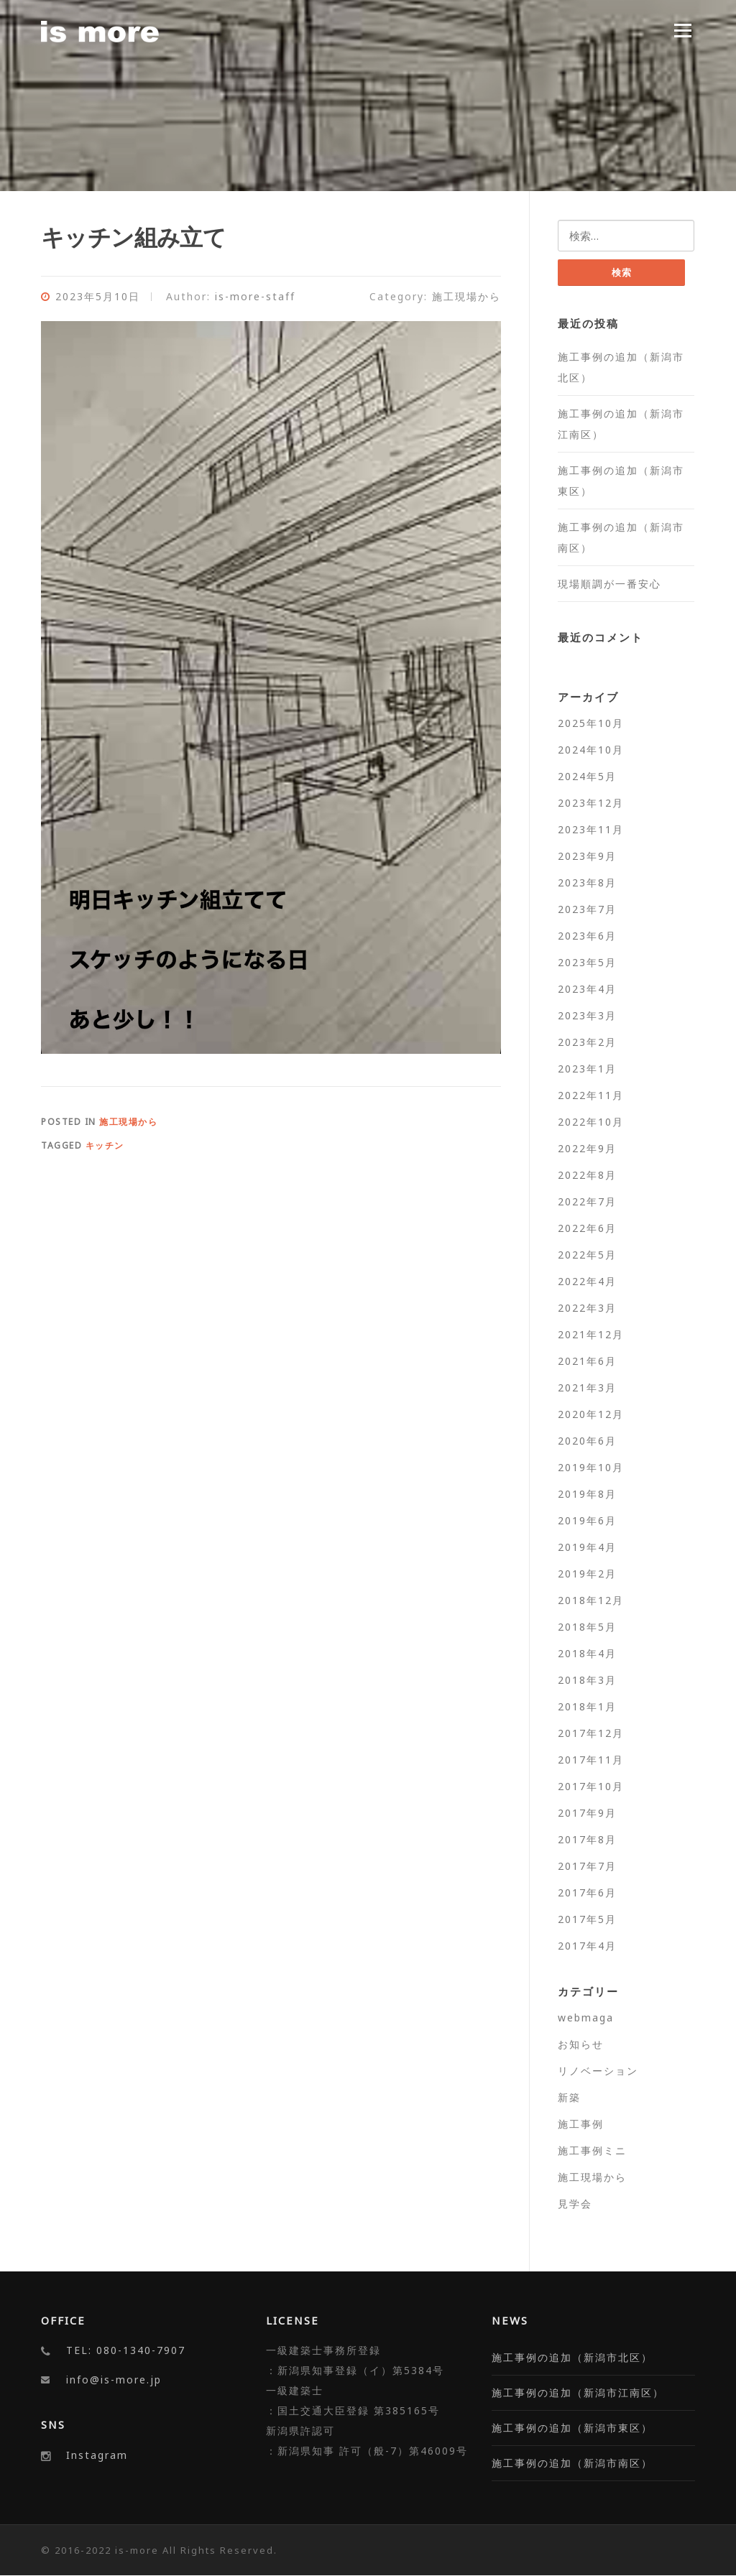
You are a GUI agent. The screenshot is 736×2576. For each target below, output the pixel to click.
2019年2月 (587, 1573)
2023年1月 (587, 1068)
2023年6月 (587, 935)
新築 (569, 2097)
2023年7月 (587, 909)
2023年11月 (591, 829)
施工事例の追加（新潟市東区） (572, 2428)
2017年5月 (587, 1919)
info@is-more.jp (114, 2380)
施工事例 (581, 2124)
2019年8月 (587, 1494)
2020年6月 (587, 1440)
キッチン (105, 1145)
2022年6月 (587, 1228)
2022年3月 (587, 1308)
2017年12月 (591, 1733)
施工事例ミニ (592, 2150)
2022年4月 (587, 1281)
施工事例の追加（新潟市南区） (572, 2463)
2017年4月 (587, 1945)
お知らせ (581, 2044)
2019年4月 (587, 1547)
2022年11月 (591, 1095)
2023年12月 (591, 803)
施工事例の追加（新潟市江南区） (578, 2393)
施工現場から (466, 296)
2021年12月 (591, 1334)
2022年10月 (591, 1122)
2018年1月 (587, 1706)
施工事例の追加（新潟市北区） (572, 2358)
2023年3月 (587, 1015)
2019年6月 (587, 1520)
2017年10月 (591, 1786)
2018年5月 (587, 1627)
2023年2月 (587, 1042)
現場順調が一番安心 (609, 583)
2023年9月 (587, 856)
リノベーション (598, 2070)
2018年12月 (591, 1600)
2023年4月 (587, 989)
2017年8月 (587, 1839)
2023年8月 (587, 882)
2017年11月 (591, 1759)
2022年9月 (587, 1148)
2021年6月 (587, 1361)
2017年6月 (587, 1892)
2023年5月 (587, 962)
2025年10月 (591, 723)
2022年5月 (587, 1254)
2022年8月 (587, 1175)
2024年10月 (591, 749)
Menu (682, 30)
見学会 (575, 2203)
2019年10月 (591, 1467)
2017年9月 (587, 1813)
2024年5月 (587, 776)
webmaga (586, 2017)
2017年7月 (587, 1866)
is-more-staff (255, 296)
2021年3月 (587, 1387)
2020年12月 (591, 1414)
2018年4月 (587, 1653)
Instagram (97, 2455)
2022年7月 (587, 1201)
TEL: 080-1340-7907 (125, 2351)
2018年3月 (587, 1680)
